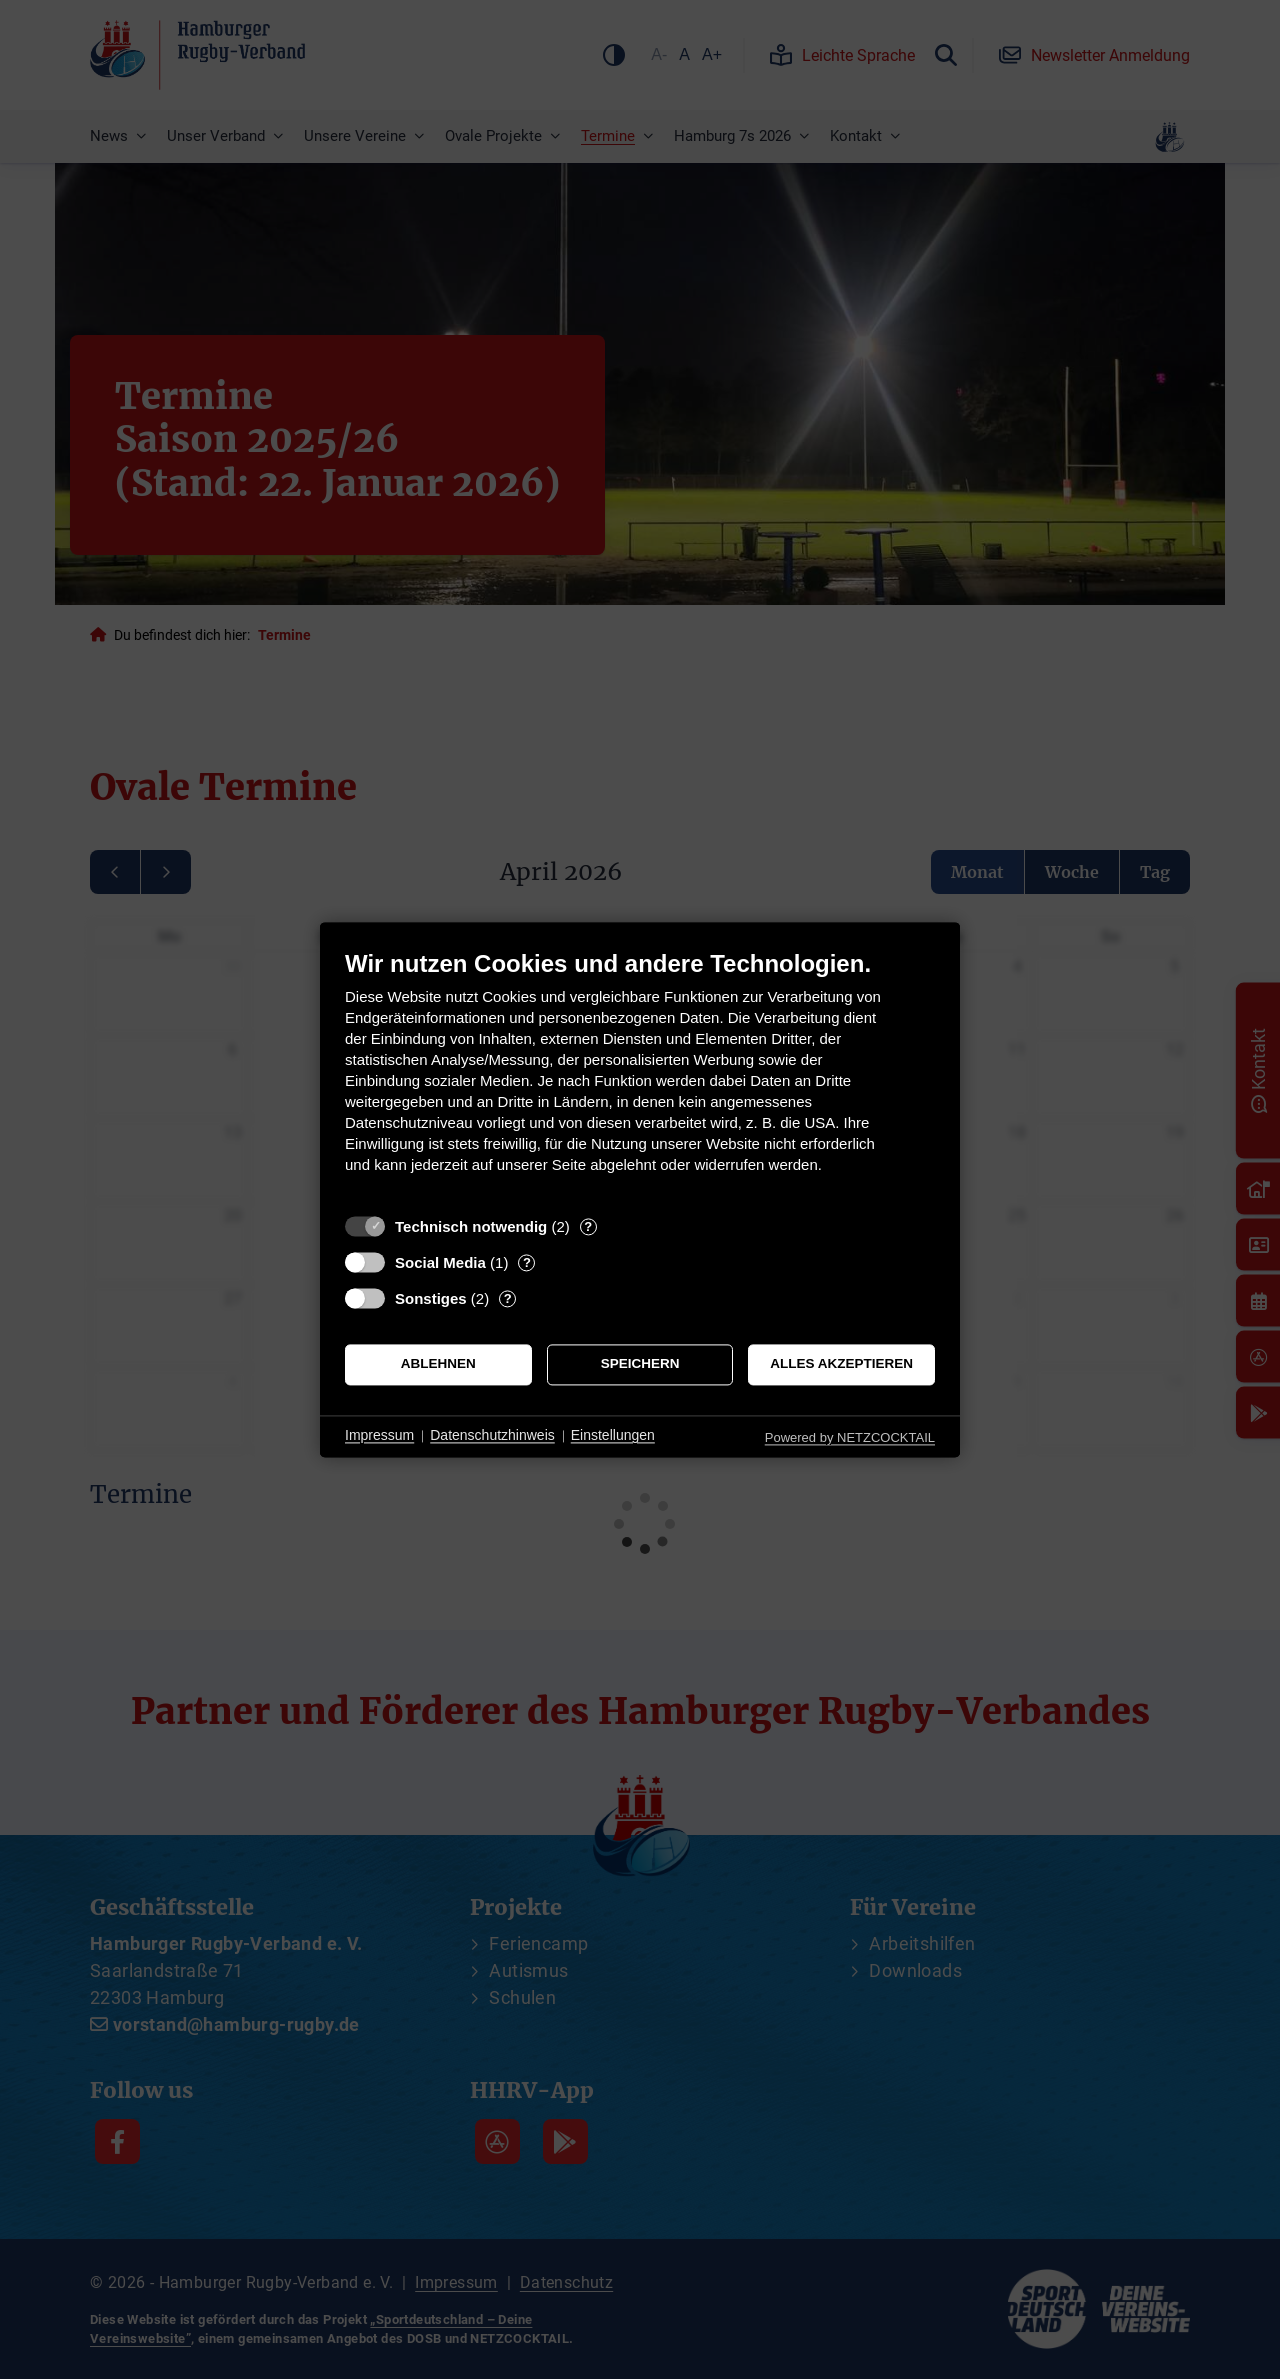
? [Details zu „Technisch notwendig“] (588, 1226)
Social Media (440, 1262)
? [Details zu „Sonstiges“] (508, 1298)
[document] (640, 1076)
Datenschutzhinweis (492, 1436)
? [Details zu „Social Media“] (527, 1262)
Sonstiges (431, 1298)
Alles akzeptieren (841, 1364)
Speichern (640, 1364)
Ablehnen (438, 1364)
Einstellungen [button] (613, 1436)
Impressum (379, 1436)
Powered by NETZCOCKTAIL (850, 1437)
